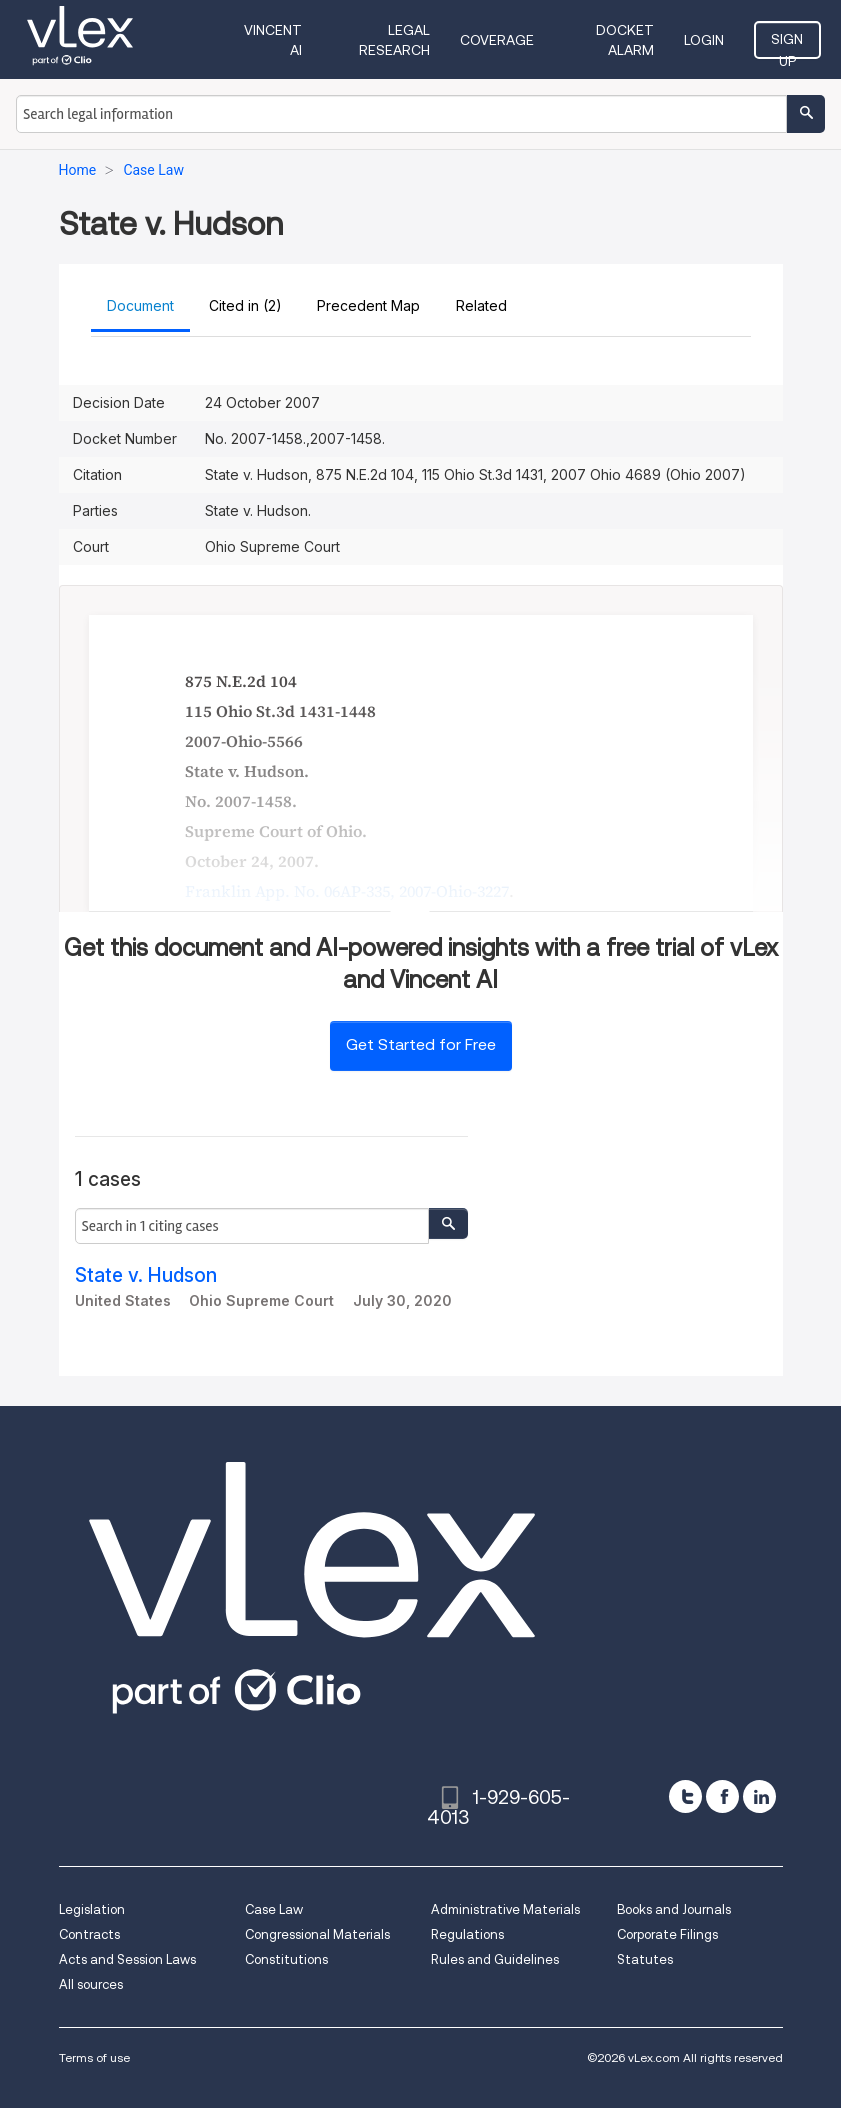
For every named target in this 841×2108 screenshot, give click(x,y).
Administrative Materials (505, 1909)
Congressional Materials (317, 1934)
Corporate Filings (667, 1934)
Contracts (89, 1934)
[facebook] (722, 1796)
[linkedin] (759, 1796)
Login (704, 40)
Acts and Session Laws (127, 1959)
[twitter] (685, 1796)
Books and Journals (674, 1909)
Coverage (497, 40)
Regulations (467, 1934)
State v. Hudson (146, 1275)
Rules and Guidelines (495, 1959)
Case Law (274, 1909)
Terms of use (94, 2057)
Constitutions (286, 1959)
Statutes (645, 1959)
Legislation (92, 1909)
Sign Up (787, 45)
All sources (91, 1984)
